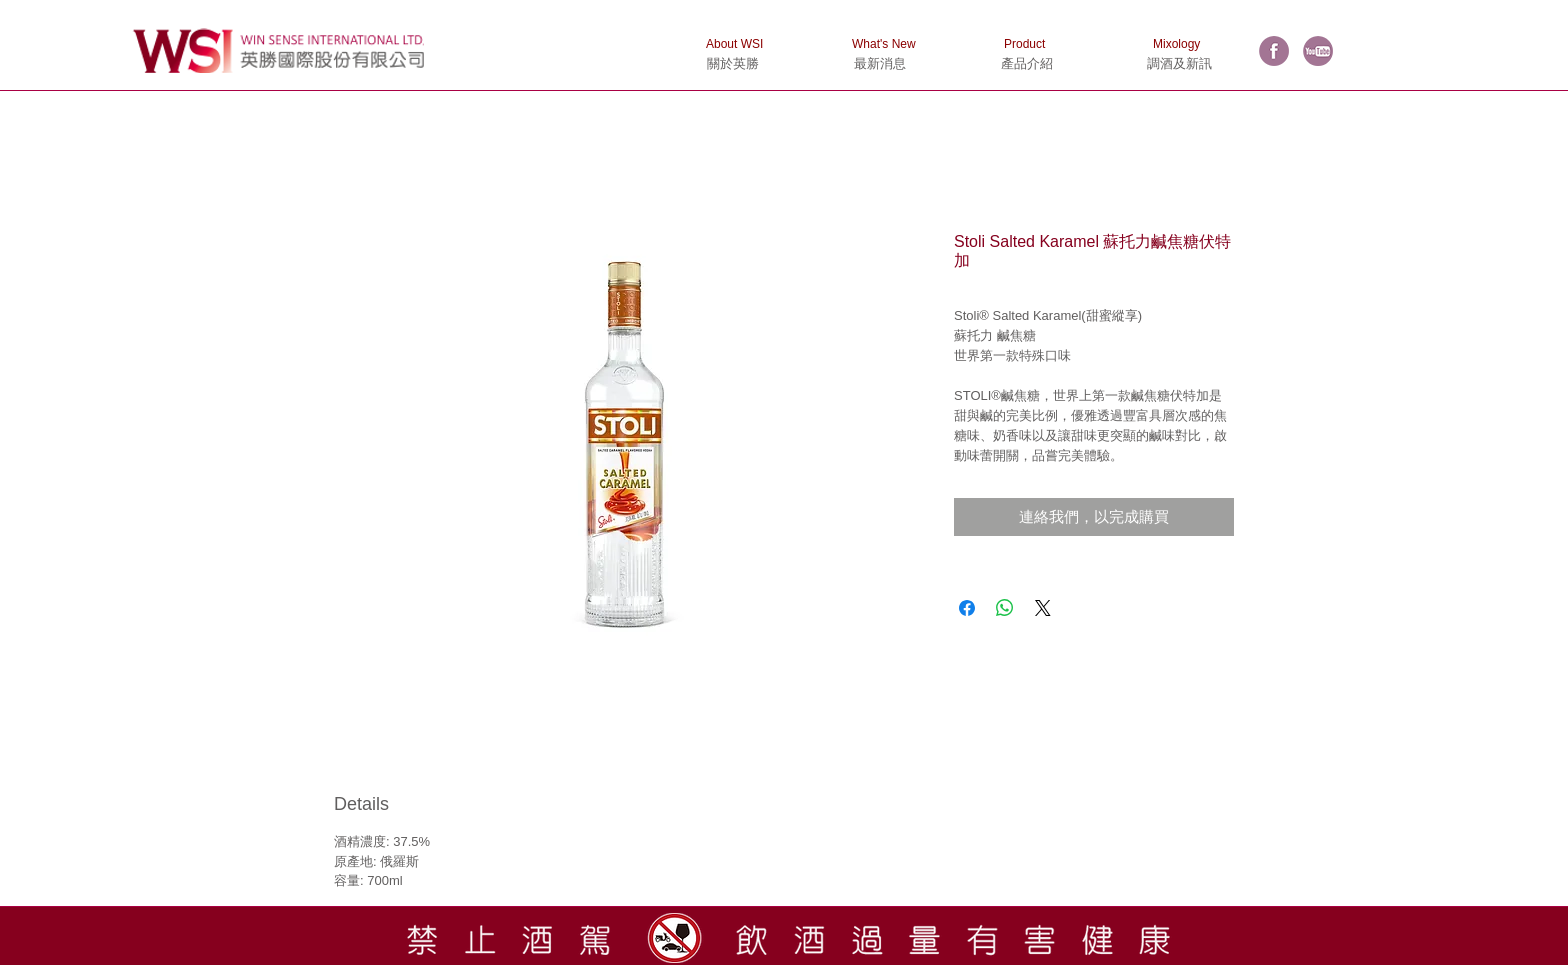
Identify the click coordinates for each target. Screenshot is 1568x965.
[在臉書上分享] (967, 608)
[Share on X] (1043, 608)
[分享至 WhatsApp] (1005, 608)
